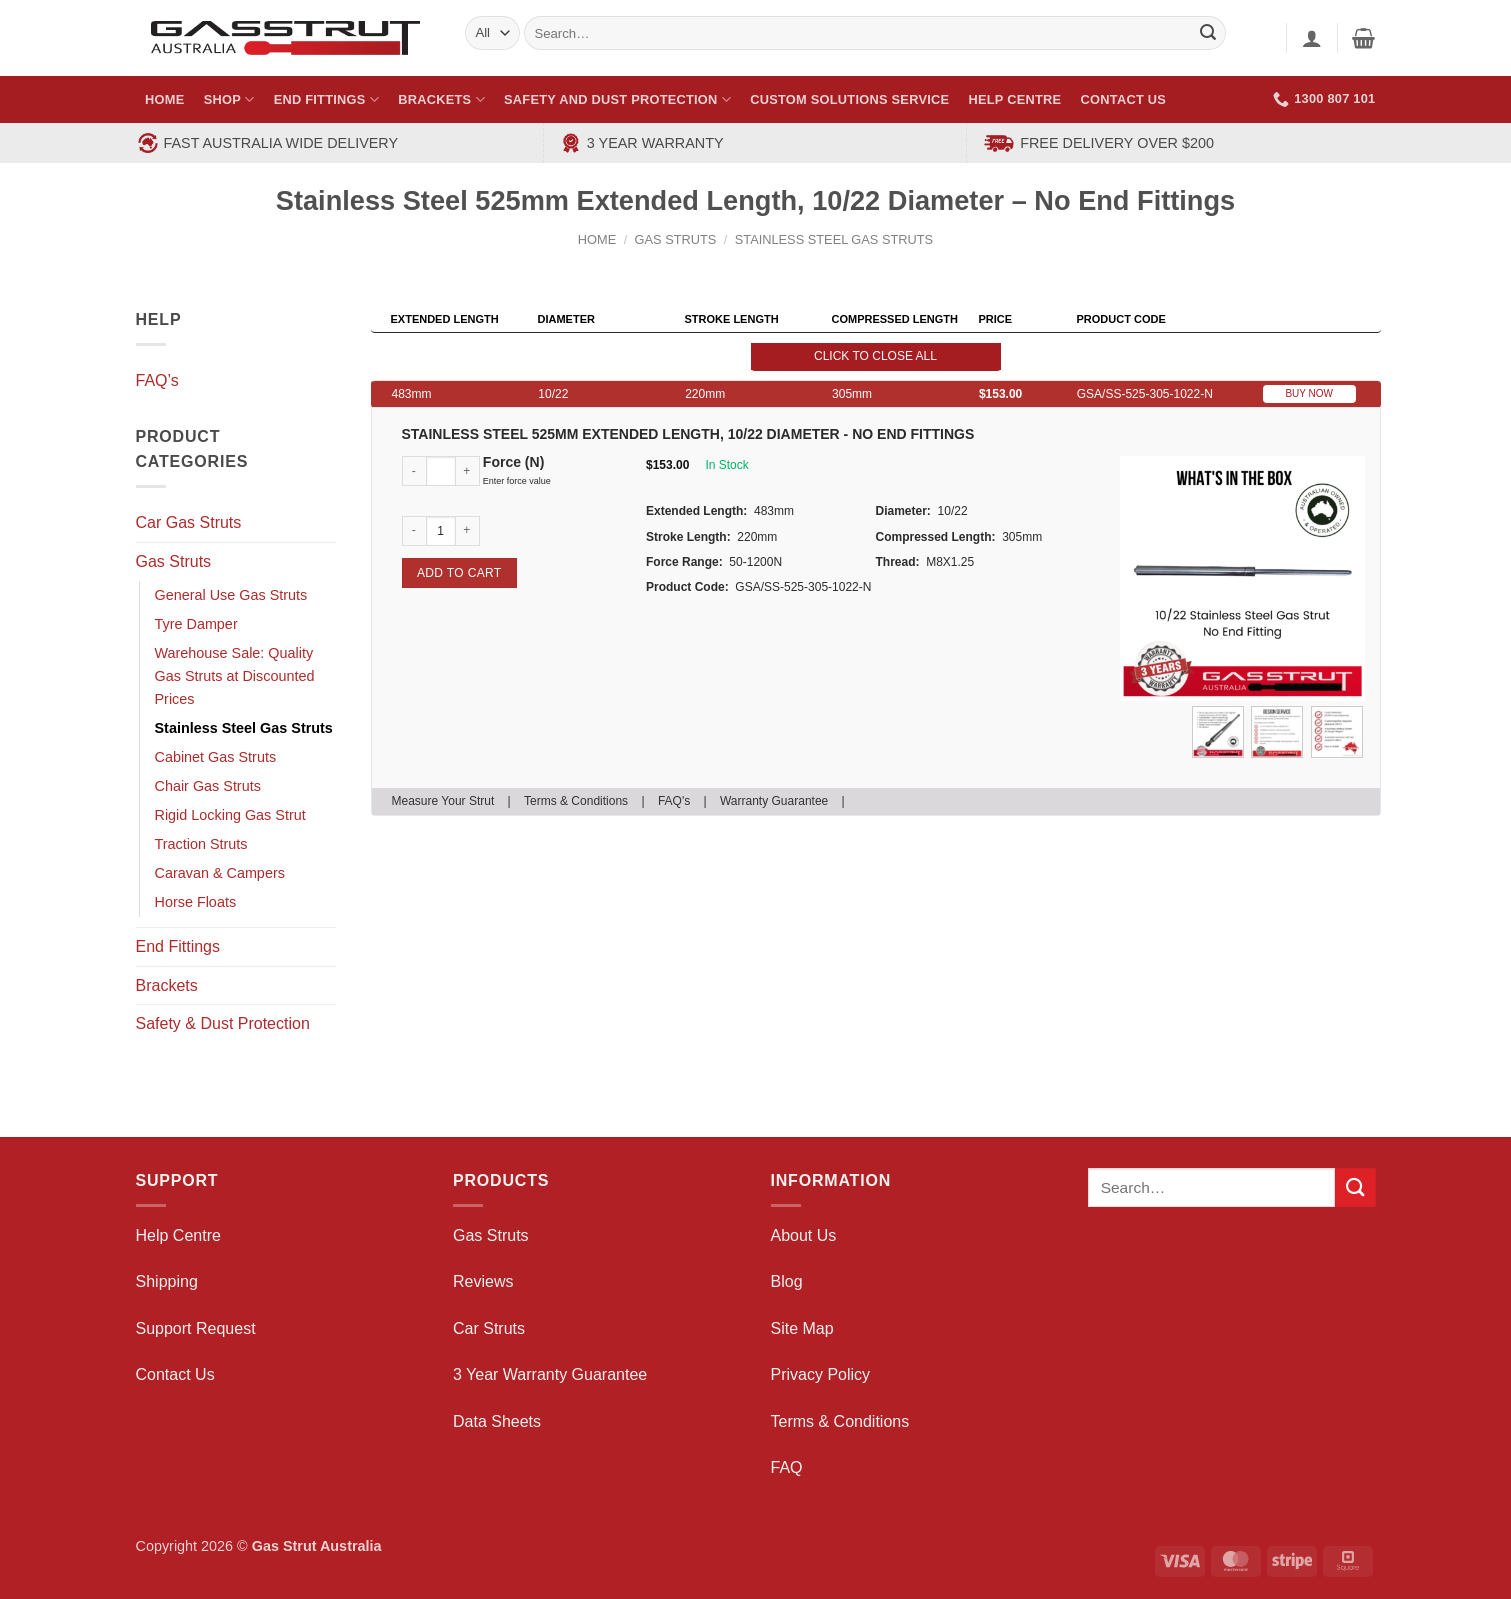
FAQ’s (157, 380)
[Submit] (1355, 1187)
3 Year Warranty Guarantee (550, 1374)
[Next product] (1320, 214)
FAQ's (674, 801)
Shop (229, 99)
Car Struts (489, 1328)
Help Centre (1015, 99)
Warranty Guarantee (774, 801)
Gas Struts (676, 239)
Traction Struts (201, 844)
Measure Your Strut (443, 801)
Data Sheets (497, 1421)
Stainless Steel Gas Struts (834, 239)
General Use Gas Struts (231, 595)
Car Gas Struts (189, 522)
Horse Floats (196, 902)
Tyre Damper (196, 624)
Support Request (196, 1328)
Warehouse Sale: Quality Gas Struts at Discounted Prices (235, 676)
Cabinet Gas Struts (216, 757)
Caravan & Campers (220, 873)
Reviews (483, 1281)
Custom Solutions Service (849, 99)
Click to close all (875, 356)
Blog (787, 1281)
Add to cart (459, 573)
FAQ (787, 1467)
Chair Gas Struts (208, 786)
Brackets (441, 99)
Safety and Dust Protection (617, 99)
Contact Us (1124, 99)
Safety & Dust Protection (223, 1023)
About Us (804, 1235)
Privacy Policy (821, 1374)
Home (164, 99)
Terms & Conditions (576, 801)
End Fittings (326, 99)
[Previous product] (1358, 214)
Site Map (802, 1328)
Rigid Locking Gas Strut (230, 815)
